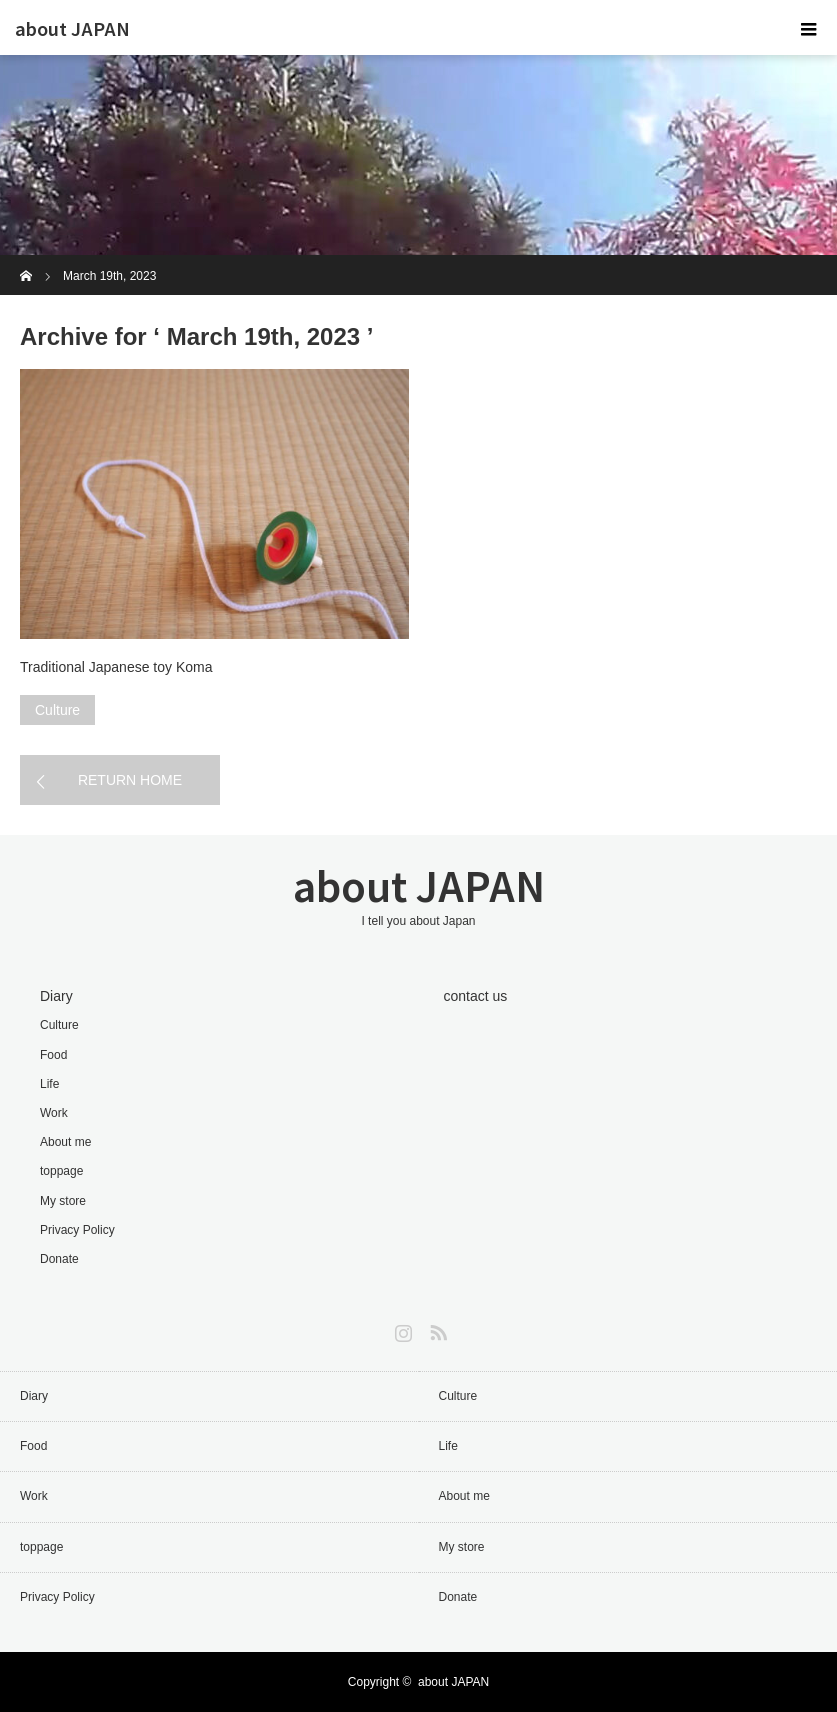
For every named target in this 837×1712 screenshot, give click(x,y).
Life (49, 1084)
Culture (57, 710)
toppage (61, 1171)
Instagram (401, 1329)
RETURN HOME (130, 780)
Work (54, 1113)
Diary (56, 996)
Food (53, 1055)
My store (63, 1201)
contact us (476, 996)
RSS (436, 1329)
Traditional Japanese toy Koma (116, 667)
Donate (59, 1259)
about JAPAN (72, 28)
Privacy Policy (77, 1230)
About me (65, 1142)
